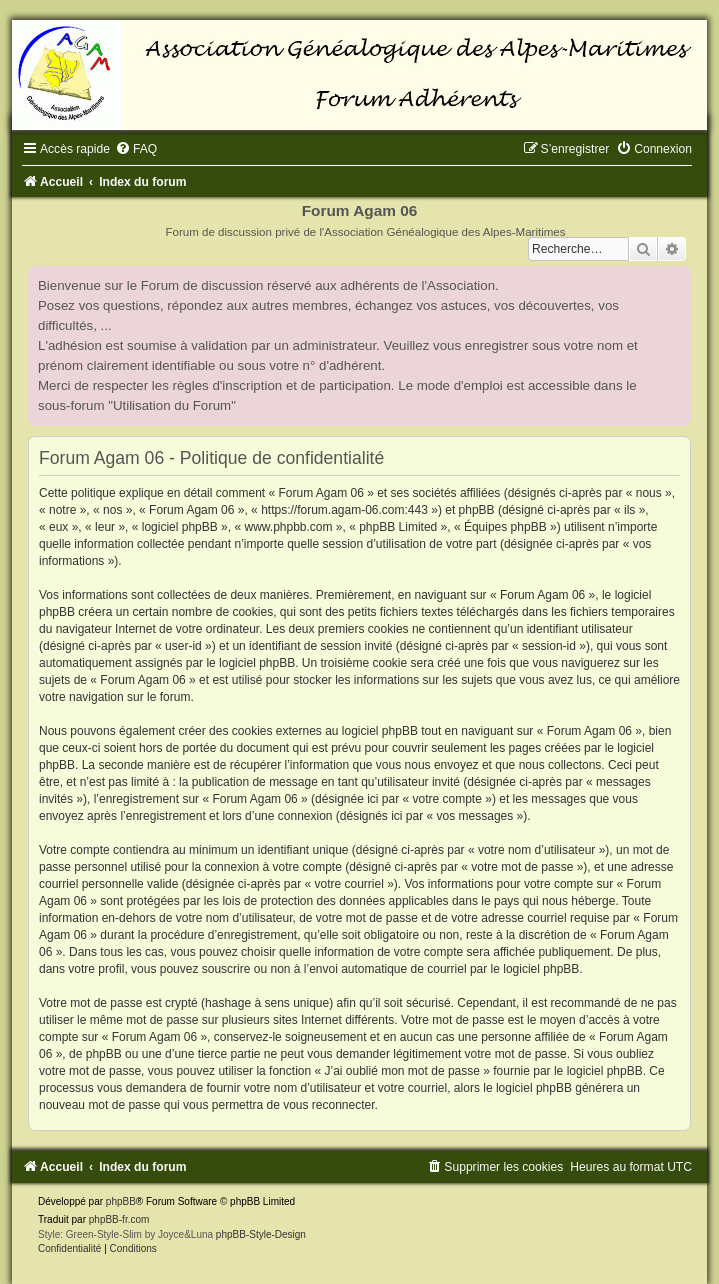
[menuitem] (136, 149)
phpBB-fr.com (119, 1219)
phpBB (121, 1201)
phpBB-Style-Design (261, 1234)
